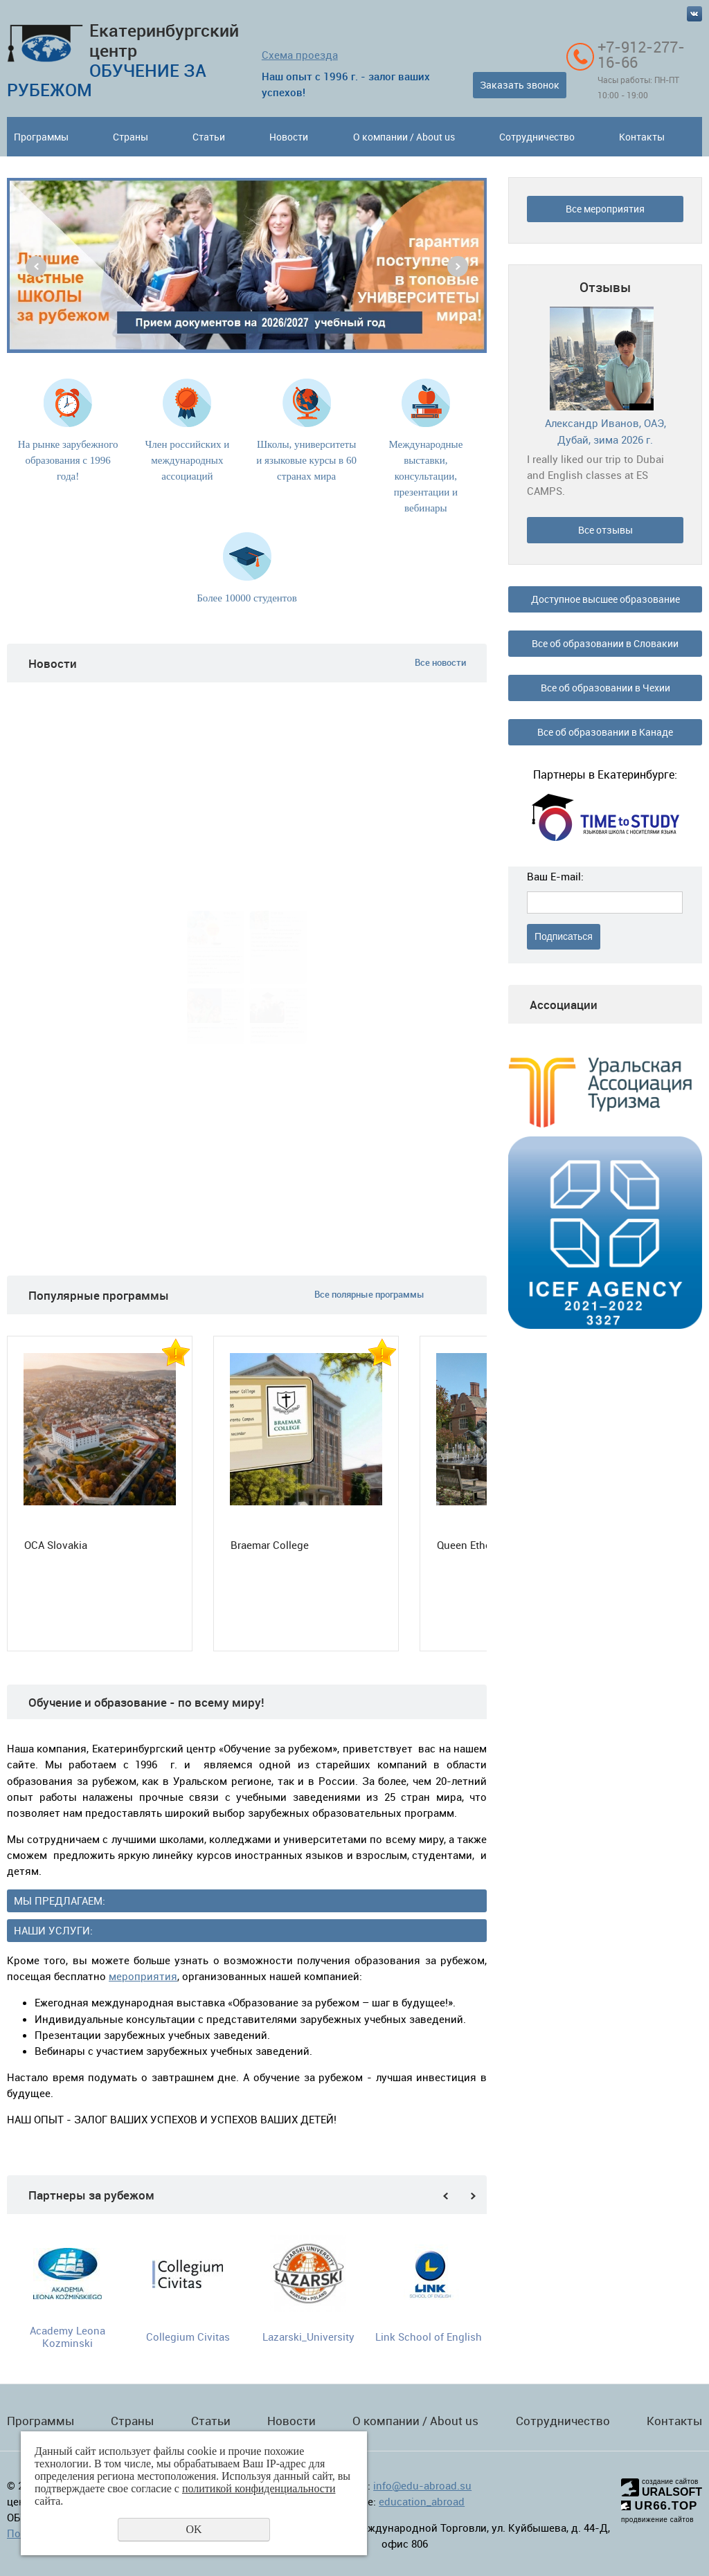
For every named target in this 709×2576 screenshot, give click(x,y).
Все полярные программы (369, 1295)
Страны (130, 136)
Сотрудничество (537, 136)
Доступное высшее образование (605, 599)
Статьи (208, 136)
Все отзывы (605, 529)
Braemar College (270, 1545)
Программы (41, 136)
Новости (288, 136)
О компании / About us (404, 136)
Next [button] (457, 266)
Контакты (642, 136)
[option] (247, 265)
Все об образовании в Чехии (605, 687)
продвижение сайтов (657, 2519)
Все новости (440, 662)
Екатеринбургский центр (123, 60)
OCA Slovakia (55, 1545)
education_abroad (422, 2501)
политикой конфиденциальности (259, 2488)
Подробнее (195, 981)
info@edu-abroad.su (422, 2485)
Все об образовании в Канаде (605, 731)
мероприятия (143, 1976)
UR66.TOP (659, 2505)
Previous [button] (36, 266)
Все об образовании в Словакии (605, 643)
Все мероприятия (605, 208)
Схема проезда (300, 55)
